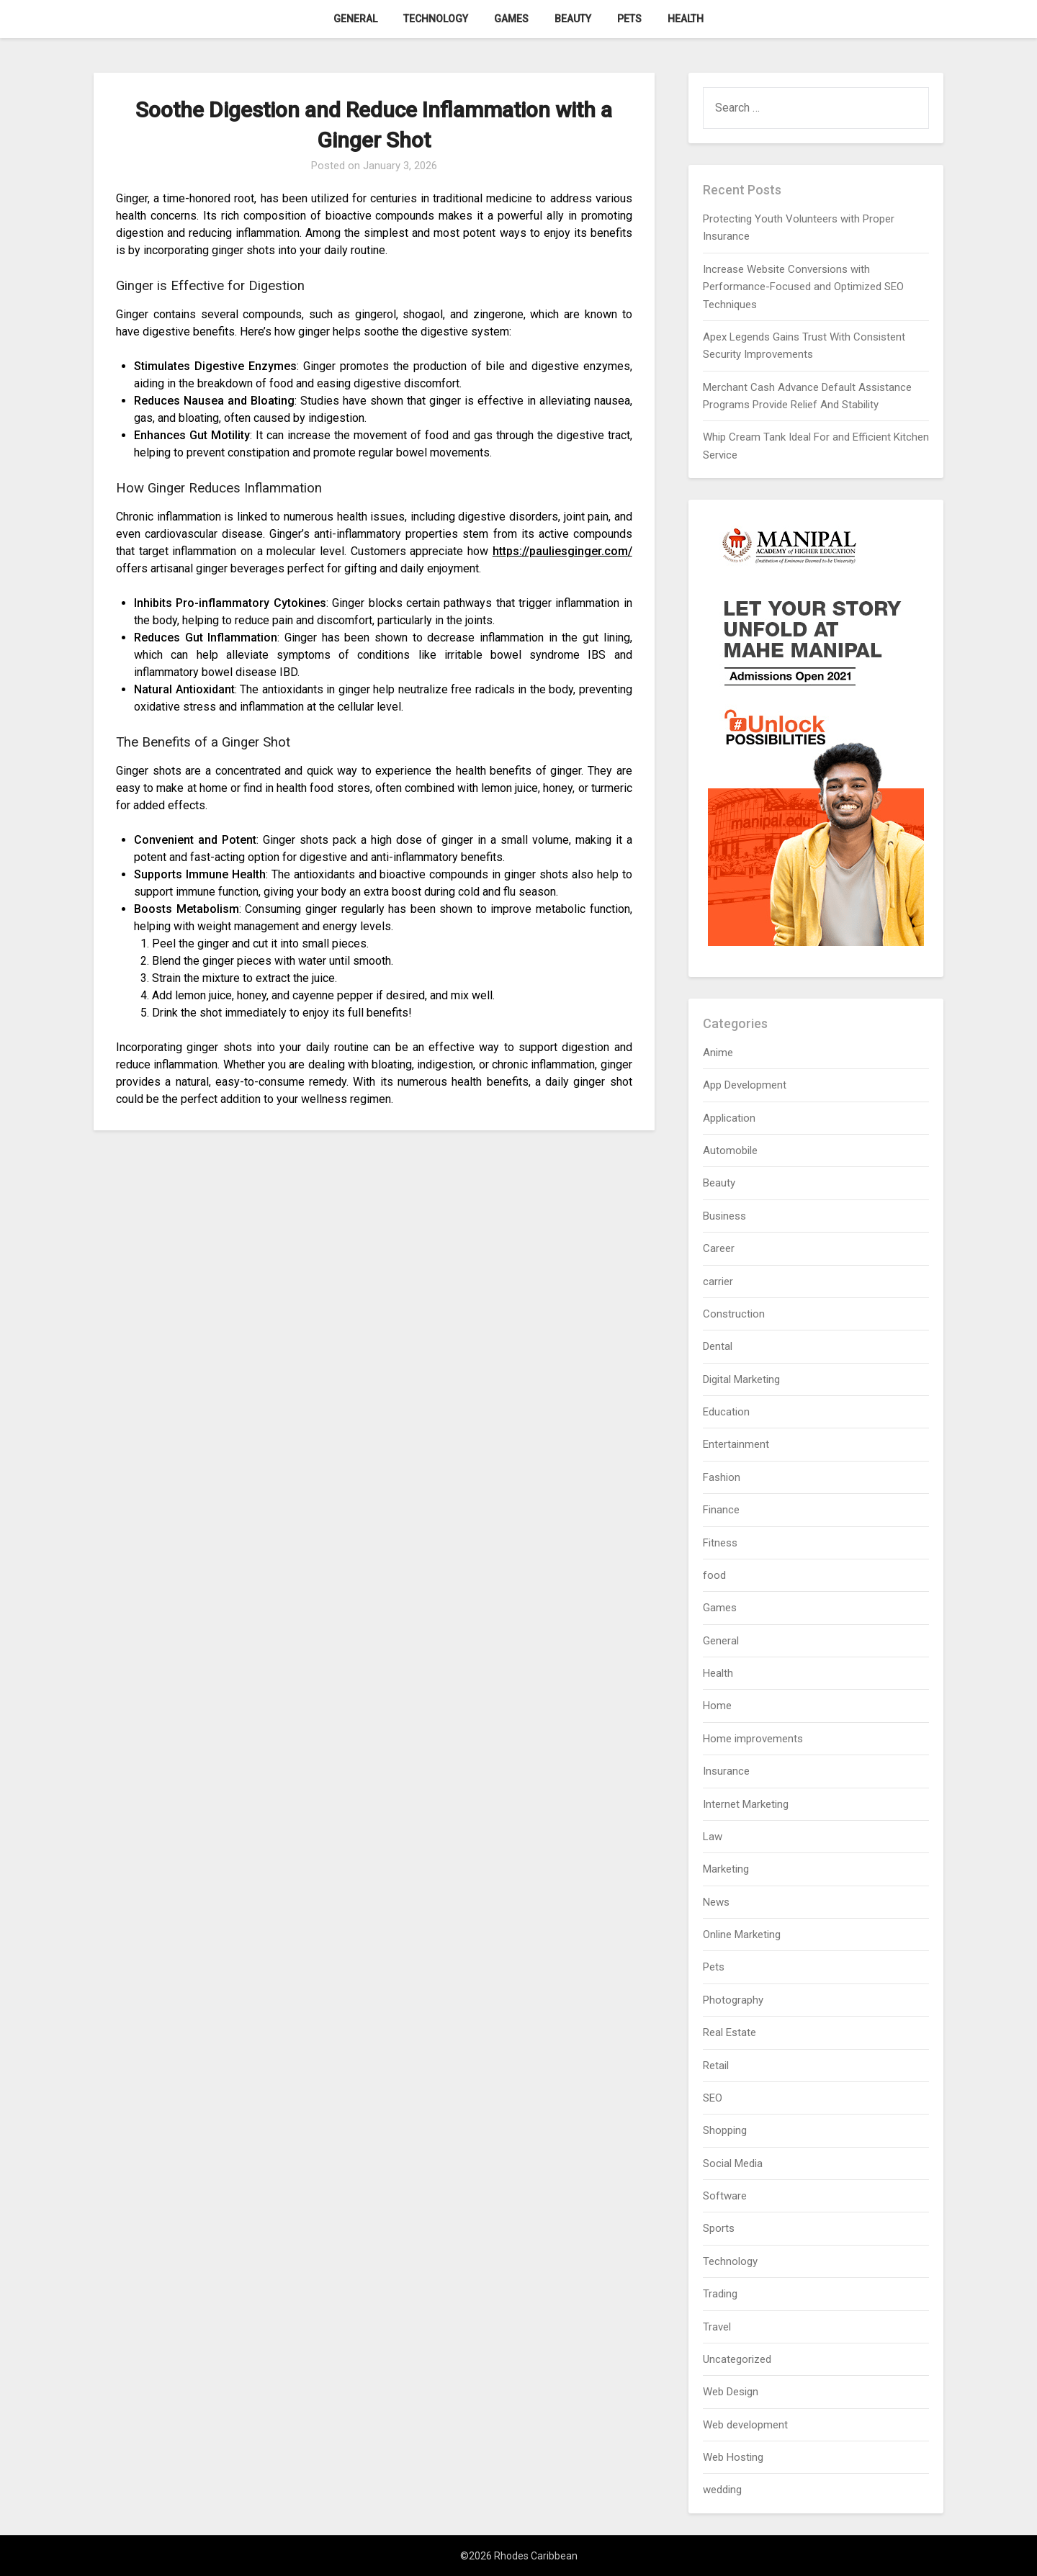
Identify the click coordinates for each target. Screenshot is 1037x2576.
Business (724, 1216)
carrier (718, 1281)
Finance (721, 1509)
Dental (717, 1346)
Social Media (733, 2163)
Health (686, 18)
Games (511, 18)
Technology (435, 18)
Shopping (725, 2130)
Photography (733, 2000)
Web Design (730, 2391)
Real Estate (729, 2032)
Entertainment (736, 1444)
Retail (716, 2065)
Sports (719, 2228)
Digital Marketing (741, 1379)
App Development (744, 1084)
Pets (629, 18)
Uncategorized (737, 2359)
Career (719, 1248)
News (716, 1902)
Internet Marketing (746, 1804)
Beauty (573, 18)
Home (717, 1705)
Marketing (726, 1869)
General (355, 18)
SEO (712, 2097)
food (714, 1575)
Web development (745, 2424)
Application (729, 1118)
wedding (722, 2489)
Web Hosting (733, 2457)
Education (726, 1411)
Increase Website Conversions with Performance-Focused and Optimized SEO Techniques (803, 287)
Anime (718, 1052)
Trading (720, 2293)
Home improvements (753, 1738)
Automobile (730, 1150)
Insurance (726, 1771)
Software (725, 2195)
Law (712, 1836)
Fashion (721, 1477)
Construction (734, 1313)
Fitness (720, 1542)
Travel (717, 2326)
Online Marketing (742, 1934)
